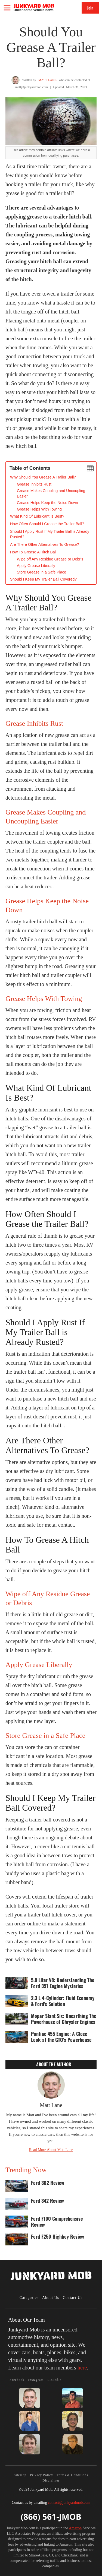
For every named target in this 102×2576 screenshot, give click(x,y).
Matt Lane (47, 80)
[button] (7, 8)
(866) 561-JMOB (51, 2516)
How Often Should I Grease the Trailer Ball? (47, 524)
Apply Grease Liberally (36, 565)
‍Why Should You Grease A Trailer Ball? (43, 477)
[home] (34, 7)
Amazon (75, 2528)
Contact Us (73, 2298)
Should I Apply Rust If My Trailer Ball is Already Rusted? (49, 534)
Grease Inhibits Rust (34, 484)
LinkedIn (54, 2380)
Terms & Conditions (72, 2475)
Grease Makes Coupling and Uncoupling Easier (51, 493)
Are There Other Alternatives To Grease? (44, 544)
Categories (29, 2298)
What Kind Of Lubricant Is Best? (37, 516)
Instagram (36, 2380)
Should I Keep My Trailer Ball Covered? (43, 579)
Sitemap (20, 2475)
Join (90, 8)
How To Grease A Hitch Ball (33, 552)
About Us (50, 2298)
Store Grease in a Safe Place (41, 572)
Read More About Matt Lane (51, 2150)
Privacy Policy (41, 2475)
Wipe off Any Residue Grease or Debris (50, 559)
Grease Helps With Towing (39, 509)
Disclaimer (51, 2480)
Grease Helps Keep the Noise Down (47, 502)
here (82, 2368)
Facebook (17, 2380)
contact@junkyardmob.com (69, 2503)
